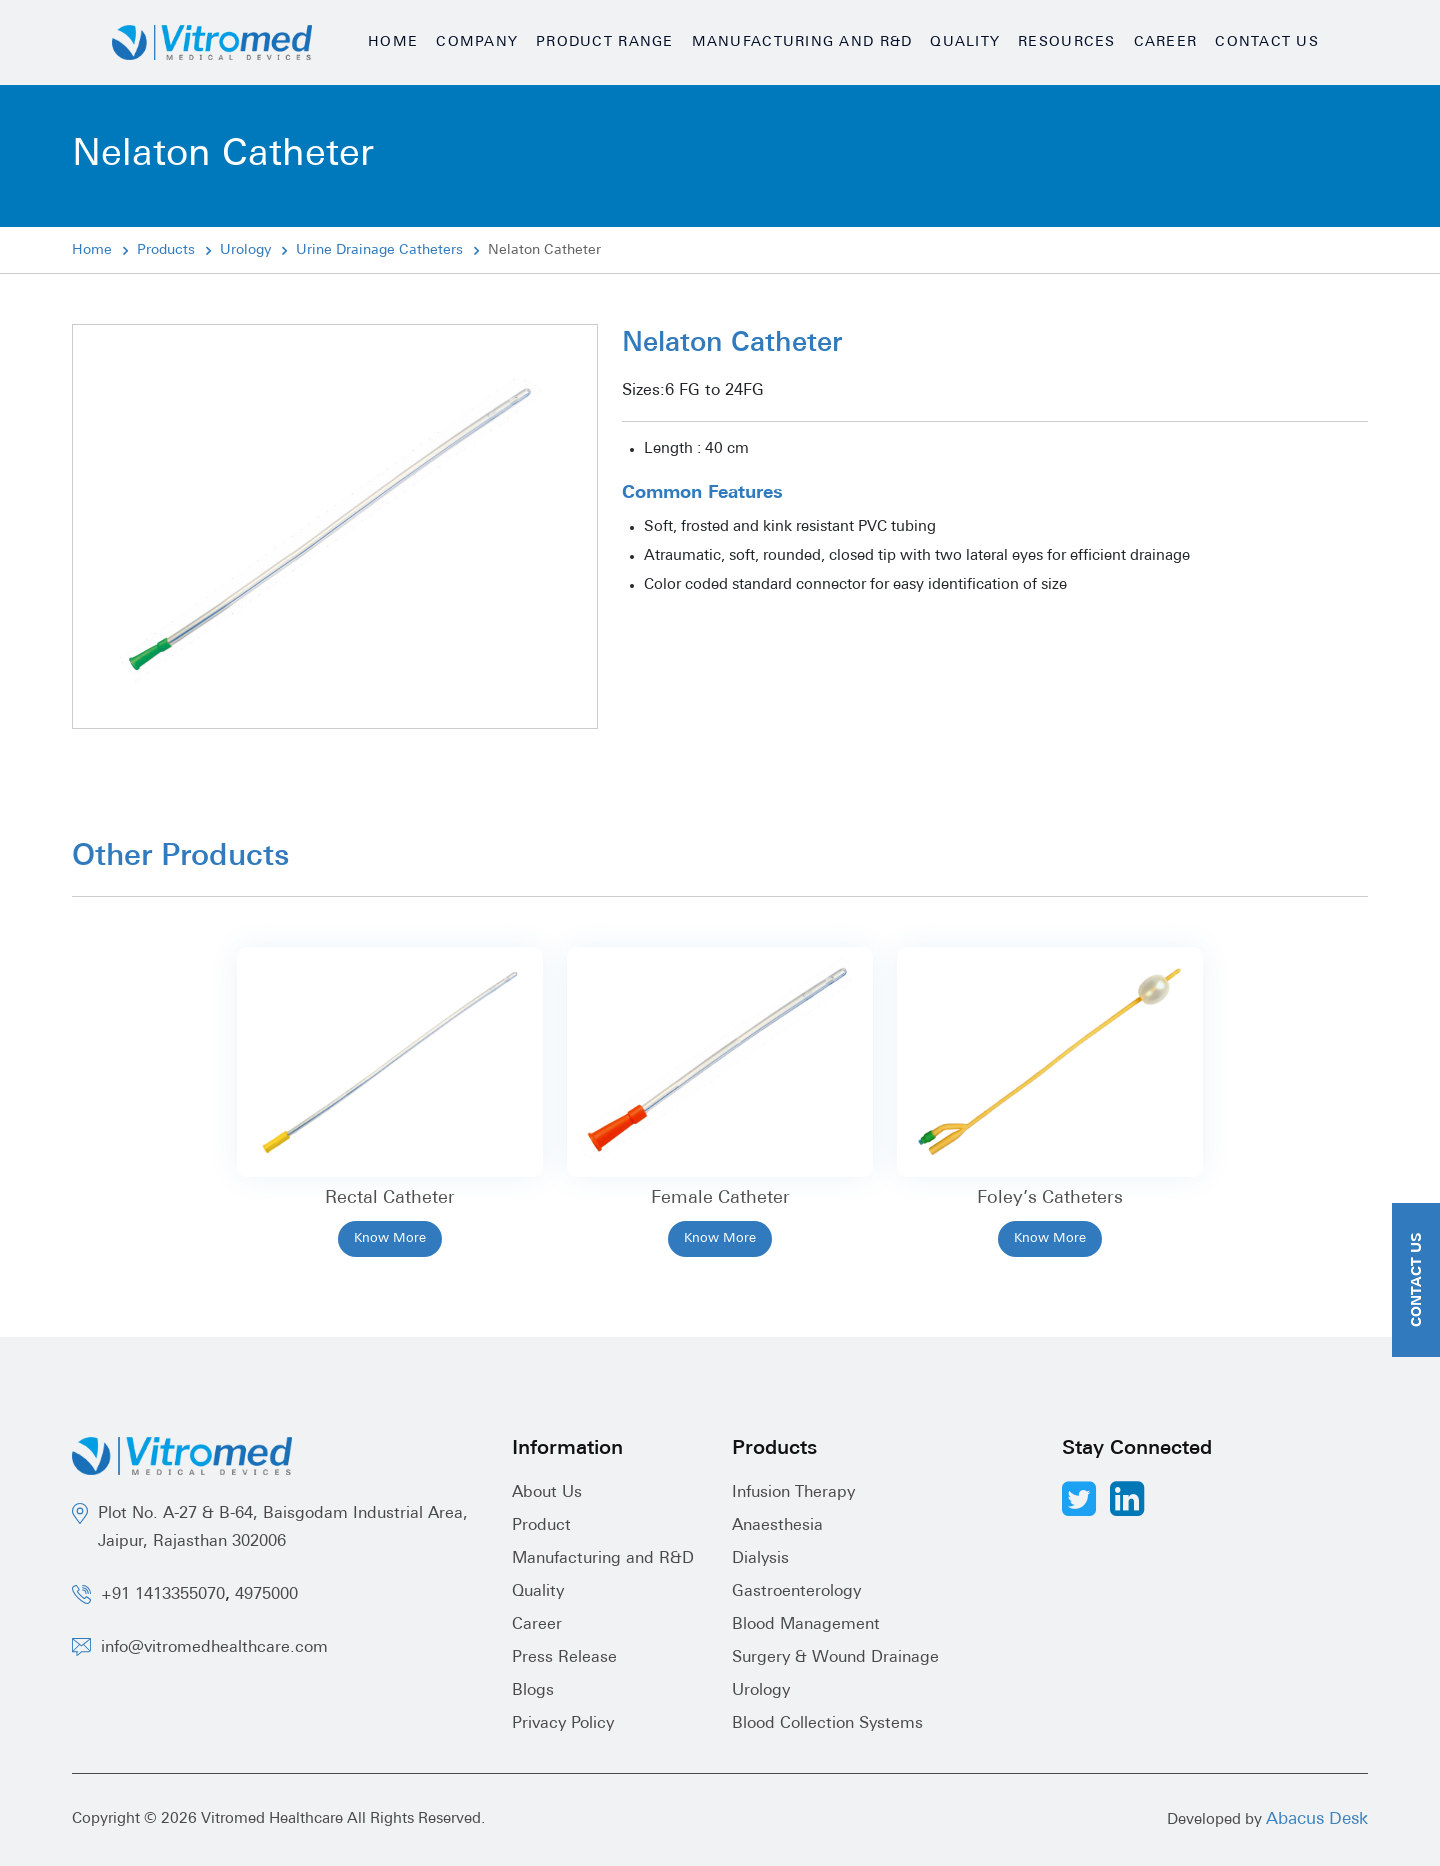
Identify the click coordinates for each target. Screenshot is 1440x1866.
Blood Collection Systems (827, 1724)
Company (477, 42)
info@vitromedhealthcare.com (214, 1648)
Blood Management (806, 1625)
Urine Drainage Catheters (379, 250)
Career (1166, 42)
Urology (245, 250)
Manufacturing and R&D (802, 42)
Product (541, 1526)
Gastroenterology (796, 1592)
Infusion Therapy (793, 1493)
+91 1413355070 (163, 1595)
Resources (1066, 42)
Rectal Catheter (390, 1198)
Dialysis (760, 1559)
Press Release (564, 1658)
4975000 (266, 1595)
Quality (965, 42)
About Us (547, 1493)
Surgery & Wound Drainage (835, 1658)
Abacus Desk (1317, 1819)
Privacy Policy (563, 1724)
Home (393, 42)
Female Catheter (720, 1198)
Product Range (605, 42)
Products (166, 250)
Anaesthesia (777, 1526)
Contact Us (1267, 42)
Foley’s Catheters (1050, 1198)
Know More (390, 1238)
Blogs (533, 1691)
